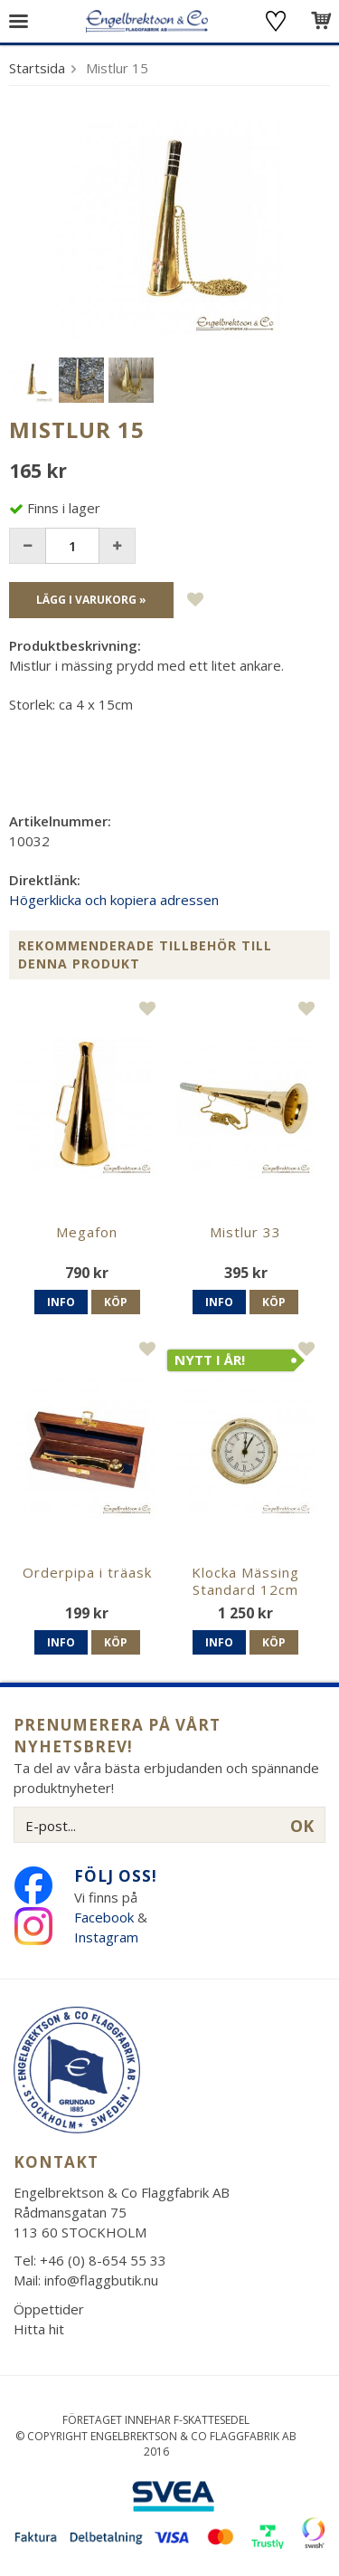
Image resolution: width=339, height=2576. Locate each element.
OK (302, 1826)
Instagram (108, 1937)
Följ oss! (115, 1875)
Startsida (37, 68)
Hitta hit (39, 2329)
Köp (115, 1302)
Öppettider (49, 2309)
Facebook (104, 1917)
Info (61, 1302)
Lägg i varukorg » (91, 599)
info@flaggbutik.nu (101, 2280)
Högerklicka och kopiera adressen (114, 900)
